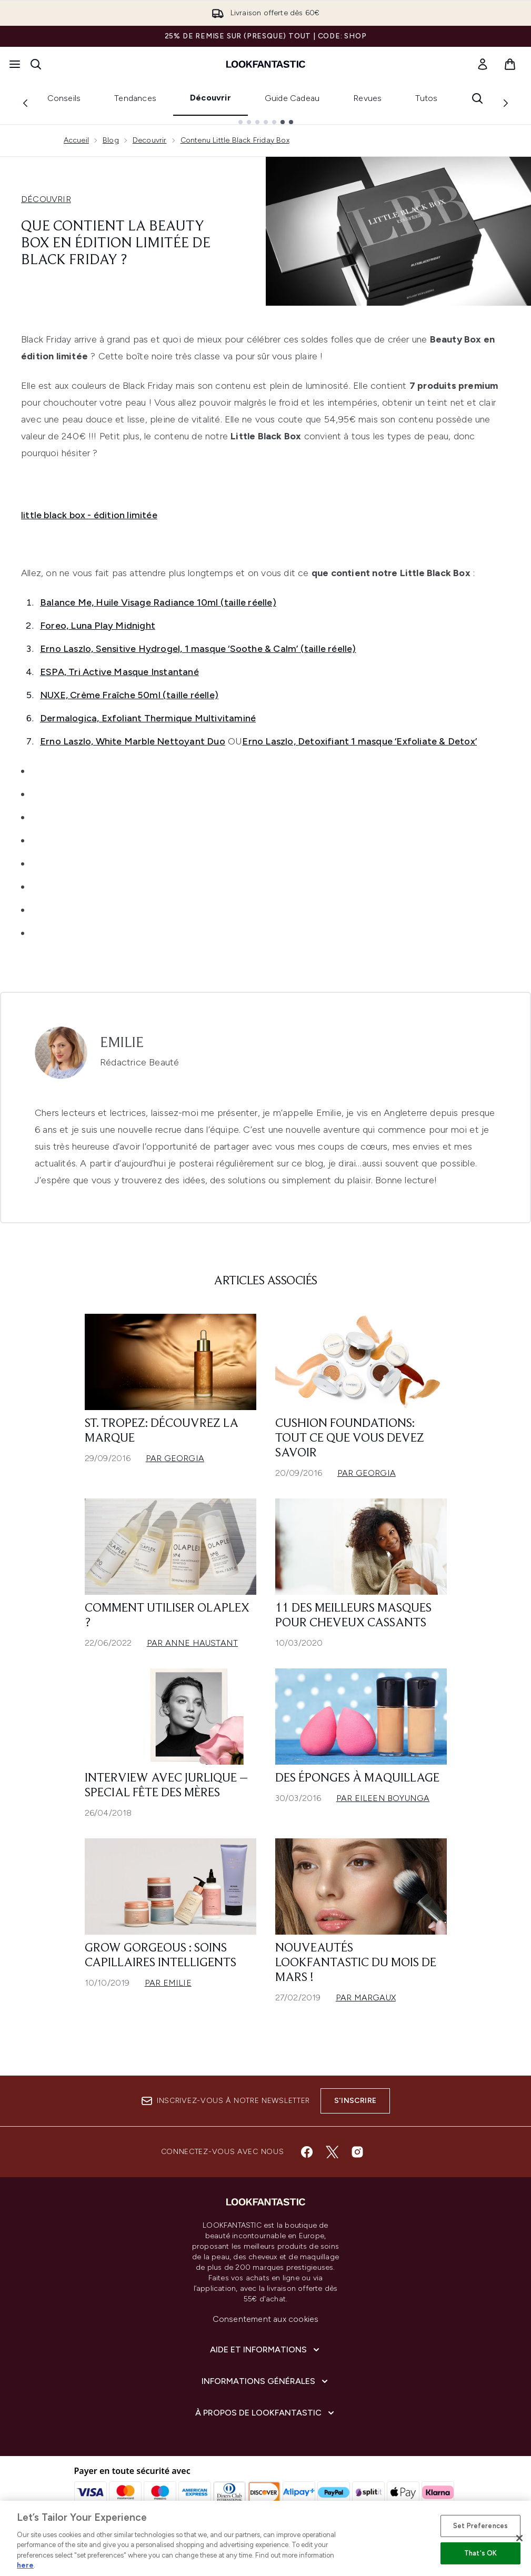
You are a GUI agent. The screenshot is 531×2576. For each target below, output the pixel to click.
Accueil (76, 140)
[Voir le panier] (510, 64)
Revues (367, 98)
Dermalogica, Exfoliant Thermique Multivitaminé (148, 718)
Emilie (121, 1043)
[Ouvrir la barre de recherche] (35, 64)
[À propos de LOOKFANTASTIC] (265, 2413)
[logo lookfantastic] (265, 64)
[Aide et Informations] (266, 2349)
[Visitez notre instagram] (357, 2152)
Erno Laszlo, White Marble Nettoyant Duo (132, 741)
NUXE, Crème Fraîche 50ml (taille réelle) (129, 695)
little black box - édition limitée (89, 515)
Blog (111, 140)
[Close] (519, 2538)
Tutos (426, 98)
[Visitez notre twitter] (332, 2152)
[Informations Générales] (266, 2381)
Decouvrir (150, 140)
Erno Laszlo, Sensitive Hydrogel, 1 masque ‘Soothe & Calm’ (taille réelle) (198, 649)
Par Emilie (168, 1983)
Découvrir (210, 98)
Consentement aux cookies (266, 2319)
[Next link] (505, 102)
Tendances (135, 98)
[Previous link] (25, 102)
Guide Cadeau (292, 98)
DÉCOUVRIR (46, 199)
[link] (482, 64)
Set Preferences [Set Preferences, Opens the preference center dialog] (480, 2526)
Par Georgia (175, 1458)
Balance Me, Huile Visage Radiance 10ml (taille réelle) (158, 602)
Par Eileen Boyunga (383, 1798)
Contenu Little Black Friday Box (235, 140)
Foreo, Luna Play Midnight (97, 625)
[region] (265, 2538)
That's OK (480, 2553)
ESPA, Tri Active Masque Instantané (119, 672)
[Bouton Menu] (14, 64)
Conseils (64, 98)
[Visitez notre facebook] (306, 2152)
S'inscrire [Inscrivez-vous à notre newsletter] (355, 2100)
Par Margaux (366, 1998)
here (25, 2565)
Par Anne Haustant (192, 1643)
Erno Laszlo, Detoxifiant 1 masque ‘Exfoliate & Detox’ (359, 741)
